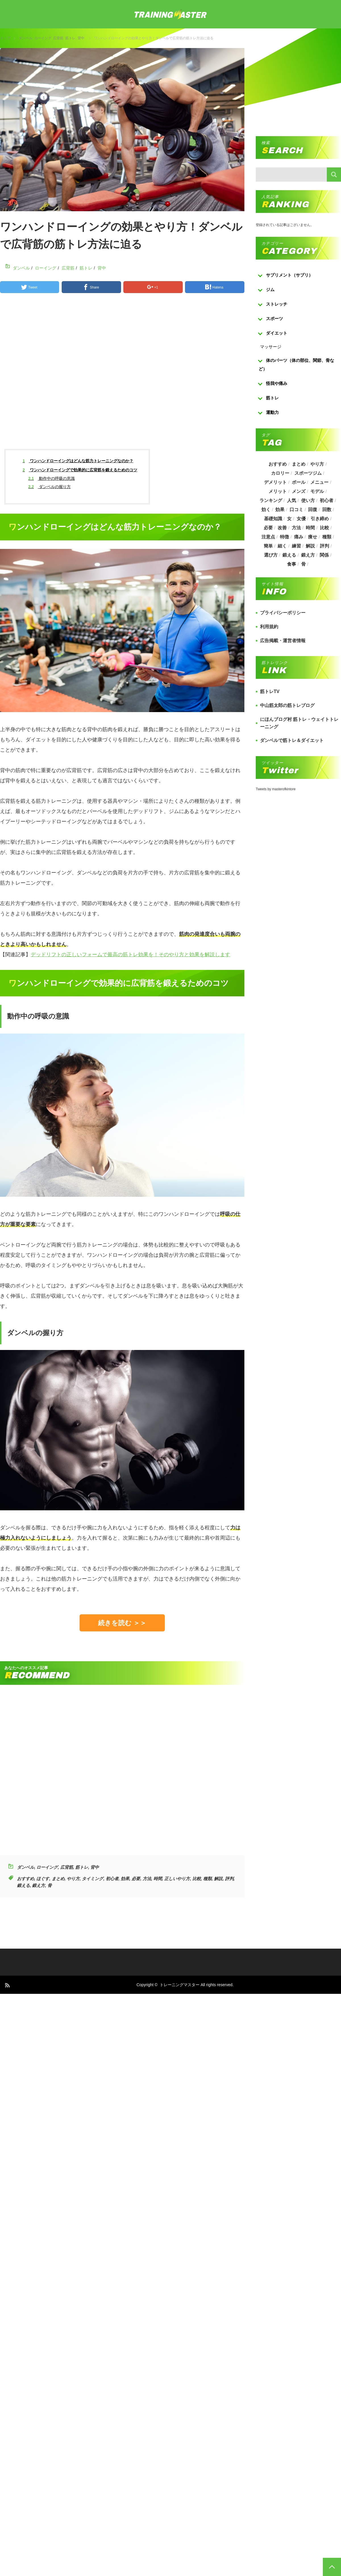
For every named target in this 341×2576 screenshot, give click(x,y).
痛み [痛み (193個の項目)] (298, 536)
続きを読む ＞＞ (122, 1623)
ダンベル (25, 38)
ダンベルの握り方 (49, 486)
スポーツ (274, 318)
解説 (218, 1878)
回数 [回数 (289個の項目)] (326, 509)
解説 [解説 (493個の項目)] (310, 546)
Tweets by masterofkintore (276, 789)
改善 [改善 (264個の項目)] (282, 527)
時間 (157, 1878)
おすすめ (25, 1878)
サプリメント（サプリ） (289, 275)
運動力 (272, 412)
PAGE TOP (332, 2567)
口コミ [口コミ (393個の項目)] (296, 509)
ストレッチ (276, 304)
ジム (270, 289)
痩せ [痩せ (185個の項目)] (312, 536)
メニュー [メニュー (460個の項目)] (320, 482)
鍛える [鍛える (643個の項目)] (289, 555)
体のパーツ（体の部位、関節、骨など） (296, 364)
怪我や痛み (276, 383)
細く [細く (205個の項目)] (282, 546)
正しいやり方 (177, 1878)
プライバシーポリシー (282, 612)
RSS (7, 1984)
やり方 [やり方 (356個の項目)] (317, 464)
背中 (81, 38)
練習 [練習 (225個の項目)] (296, 546)
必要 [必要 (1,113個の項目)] (268, 527)
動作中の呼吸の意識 (51, 478)
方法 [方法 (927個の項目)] (296, 527)
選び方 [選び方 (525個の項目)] (270, 555)
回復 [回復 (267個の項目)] (312, 509)
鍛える (23, 1885)
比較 (196, 1878)
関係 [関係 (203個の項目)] (324, 555)
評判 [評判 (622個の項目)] (324, 546)
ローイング (42, 38)
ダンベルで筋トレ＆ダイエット (292, 740)
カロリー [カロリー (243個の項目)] (280, 473)
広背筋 (58, 38)
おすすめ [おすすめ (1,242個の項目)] (278, 464)
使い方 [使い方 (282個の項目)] (308, 500)
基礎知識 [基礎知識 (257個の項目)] (273, 518)
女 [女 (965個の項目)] (289, 518)
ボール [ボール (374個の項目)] (298, 482)
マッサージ (270, 346)
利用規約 (269, 626)
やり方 (73, 1878)
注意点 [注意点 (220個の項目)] (268, 536)
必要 (136, 1878)
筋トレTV (269, 691)
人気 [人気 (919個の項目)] (291, 500)
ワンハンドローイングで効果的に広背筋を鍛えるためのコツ (80, 470)
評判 (229, 1878)
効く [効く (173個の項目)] (265, 509)
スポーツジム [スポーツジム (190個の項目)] (308, 473)
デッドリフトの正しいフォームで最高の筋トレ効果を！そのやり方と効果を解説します (130, 954)
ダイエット (276, 333)
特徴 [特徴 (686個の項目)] (284, 536)
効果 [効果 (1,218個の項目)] (279, 509)
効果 (125, 1878)
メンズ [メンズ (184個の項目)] (298, 491)
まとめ (58, 1878)
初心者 (112, 1878)
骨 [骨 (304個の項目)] (303, 564)
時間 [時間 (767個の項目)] (310, 527)
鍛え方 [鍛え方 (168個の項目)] (308, 555)
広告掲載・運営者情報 (282, 640)
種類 (207, 1878)
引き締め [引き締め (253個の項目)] (320, 518)
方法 (147, 1878)
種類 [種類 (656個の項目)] (326, 536)
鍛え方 (38, 1885)
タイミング (92, 1878)
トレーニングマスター (179, 1984)
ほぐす (42, 1878)
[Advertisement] (145, 376)
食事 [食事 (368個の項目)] (291, 564)
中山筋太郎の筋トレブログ (287, 705)
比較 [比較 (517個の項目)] (324, 527)
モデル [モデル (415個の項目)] (317, 491)
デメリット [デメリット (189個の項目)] (275, 482)
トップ (5, 38)
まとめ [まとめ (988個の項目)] (298, 464)
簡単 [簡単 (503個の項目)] (268, 546)
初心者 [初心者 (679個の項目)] (326, 500)
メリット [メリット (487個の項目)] (278, 491)
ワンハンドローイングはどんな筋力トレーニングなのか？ (78, 461)
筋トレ (70, 38)
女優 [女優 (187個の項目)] (301, 518)
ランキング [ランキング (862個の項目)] (270, 500)
